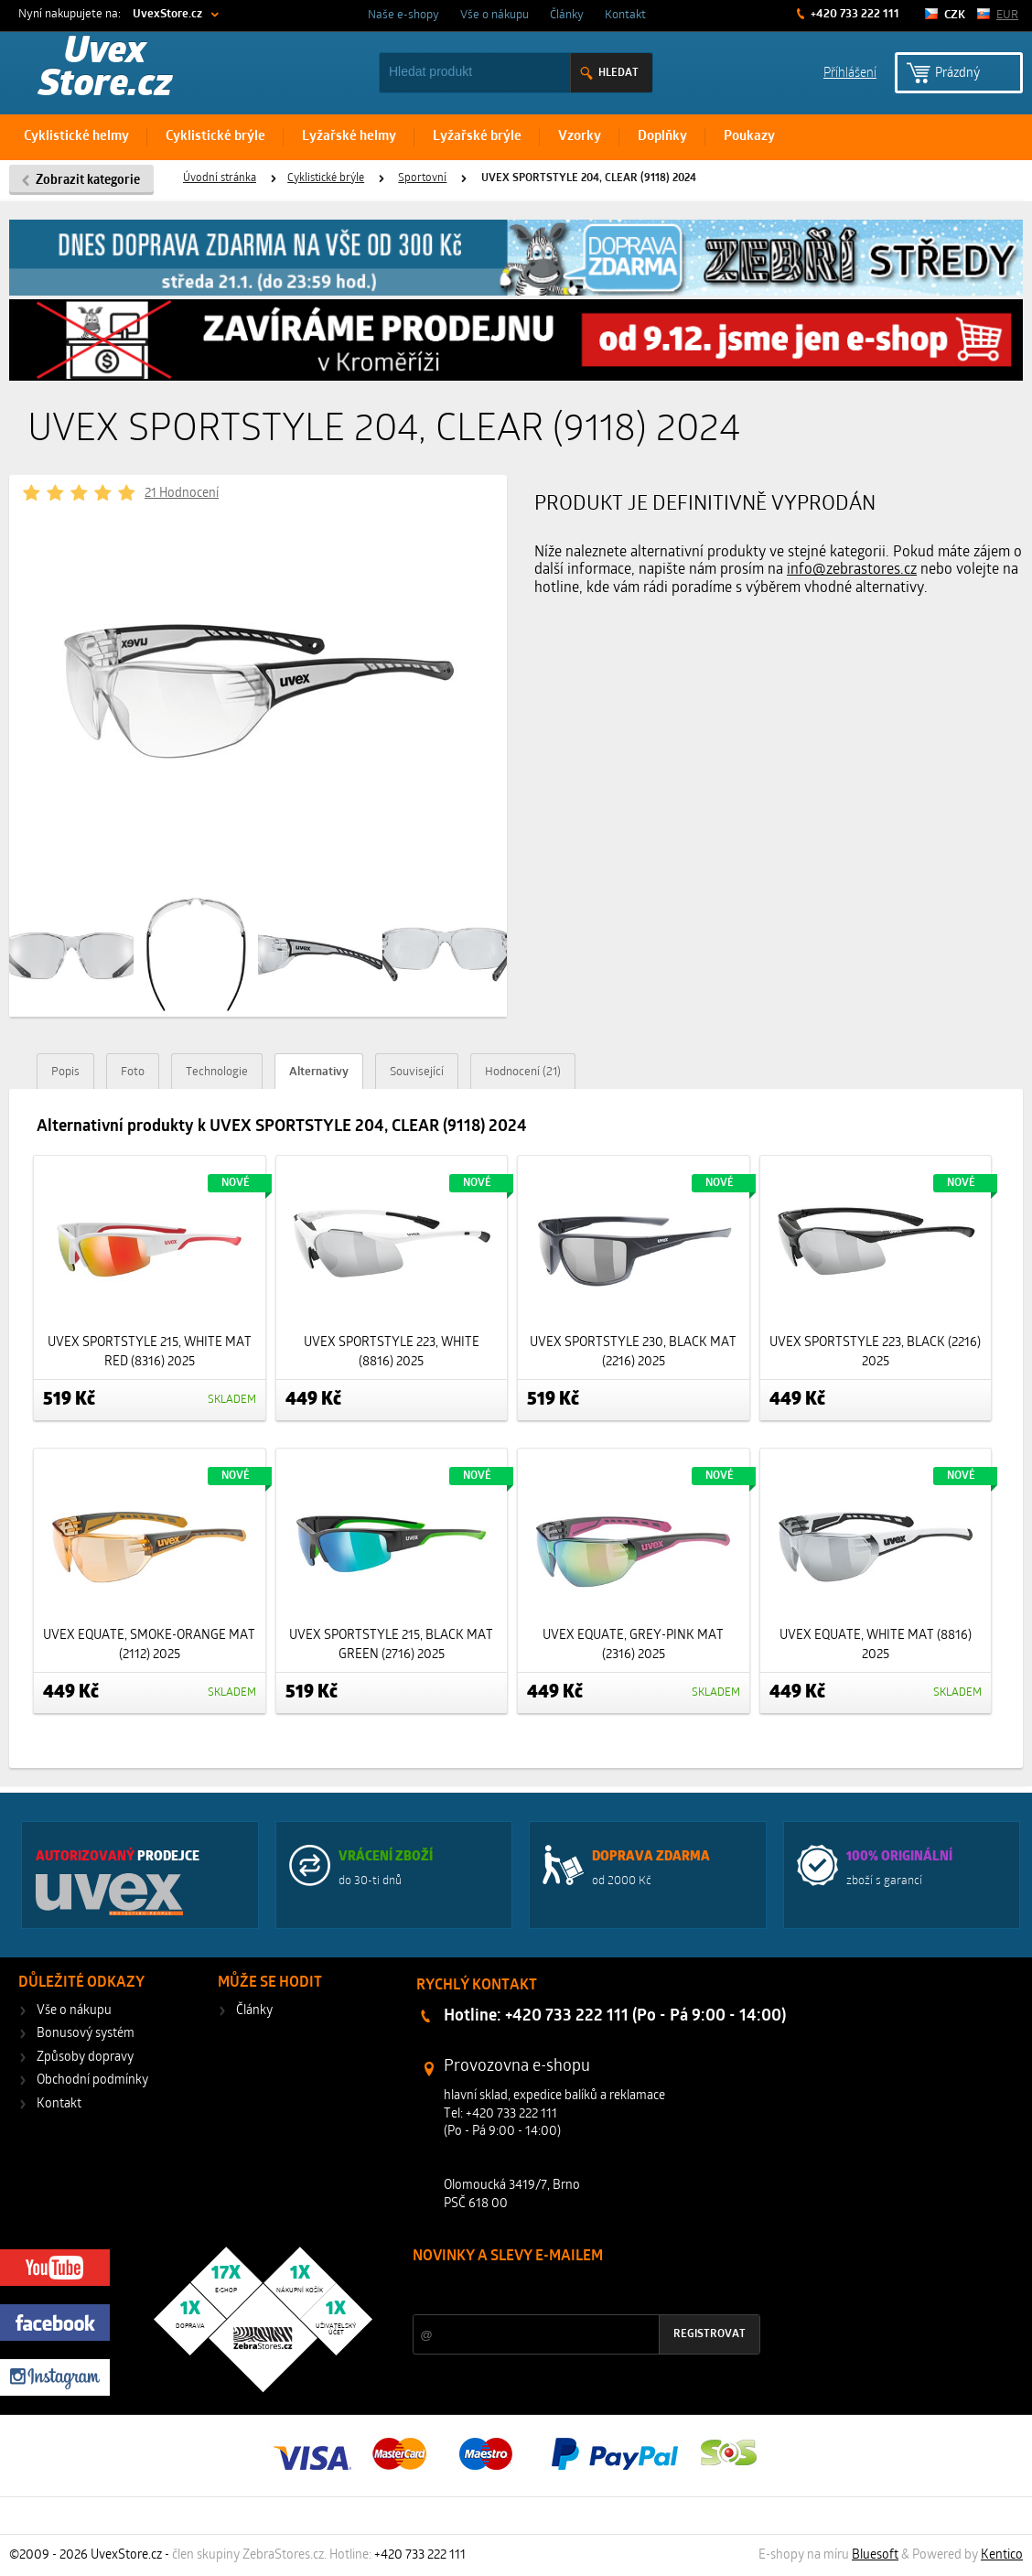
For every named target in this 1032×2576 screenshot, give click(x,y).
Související (417, 1072)
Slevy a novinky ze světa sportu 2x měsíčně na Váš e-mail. (569, 2291)
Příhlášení (849, 72)
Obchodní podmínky (92, 2080)
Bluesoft (875, 2555)
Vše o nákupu (494, 15)
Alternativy (319, 1072)
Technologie (217, 1072)
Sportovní (422, 178)
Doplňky (662, 137)
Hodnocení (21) (523, 1072)
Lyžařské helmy (349, 137)
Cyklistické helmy (76, 137)
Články (567, 15)
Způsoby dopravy (85, 2057)
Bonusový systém (85, 2034)
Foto (133, 1072)
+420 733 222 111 (853, 14)
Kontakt (625, 15)
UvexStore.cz (167, 14)
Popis (65, 1072)
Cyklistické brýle (215, 137)
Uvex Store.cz (105, 69)
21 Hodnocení (182, 494)
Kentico (1002, 2555)
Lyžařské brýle (477, 137)
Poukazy (749, 137)
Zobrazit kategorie (88, 181)
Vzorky (579, 137)
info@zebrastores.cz (852, 570)
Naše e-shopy (403, 15)
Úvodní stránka (219, 178)
